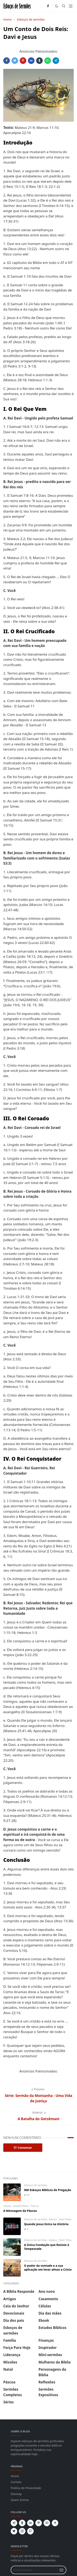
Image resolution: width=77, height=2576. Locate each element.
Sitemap (16, 2494)
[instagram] (22, 2531)
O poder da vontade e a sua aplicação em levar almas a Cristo (48, 2267)
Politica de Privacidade (26, 2488)
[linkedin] (30, 2523)
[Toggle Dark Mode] (56, 6)
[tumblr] (22, 2523)
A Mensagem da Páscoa (20, 2211)
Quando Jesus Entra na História (46, 2224)
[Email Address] (34, 2570)
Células (7, 2206)
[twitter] (14, 2531)
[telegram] (14, 2523)
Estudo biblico (21, 2206)
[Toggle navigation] (70, 6)
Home (15, 2476)
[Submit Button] (61, 2570)
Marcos (53, 2219)
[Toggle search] (63, 6)
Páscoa (34, 2206)
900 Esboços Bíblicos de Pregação (47, 2190)
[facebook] (48, 6)
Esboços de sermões (35, 2185)
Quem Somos (20, 2500)
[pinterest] (38, 2523)
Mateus (53, 2240)
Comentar (23, 2148)
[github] (30, 2531)
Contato (16, 2482)
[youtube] (47, 2523)
